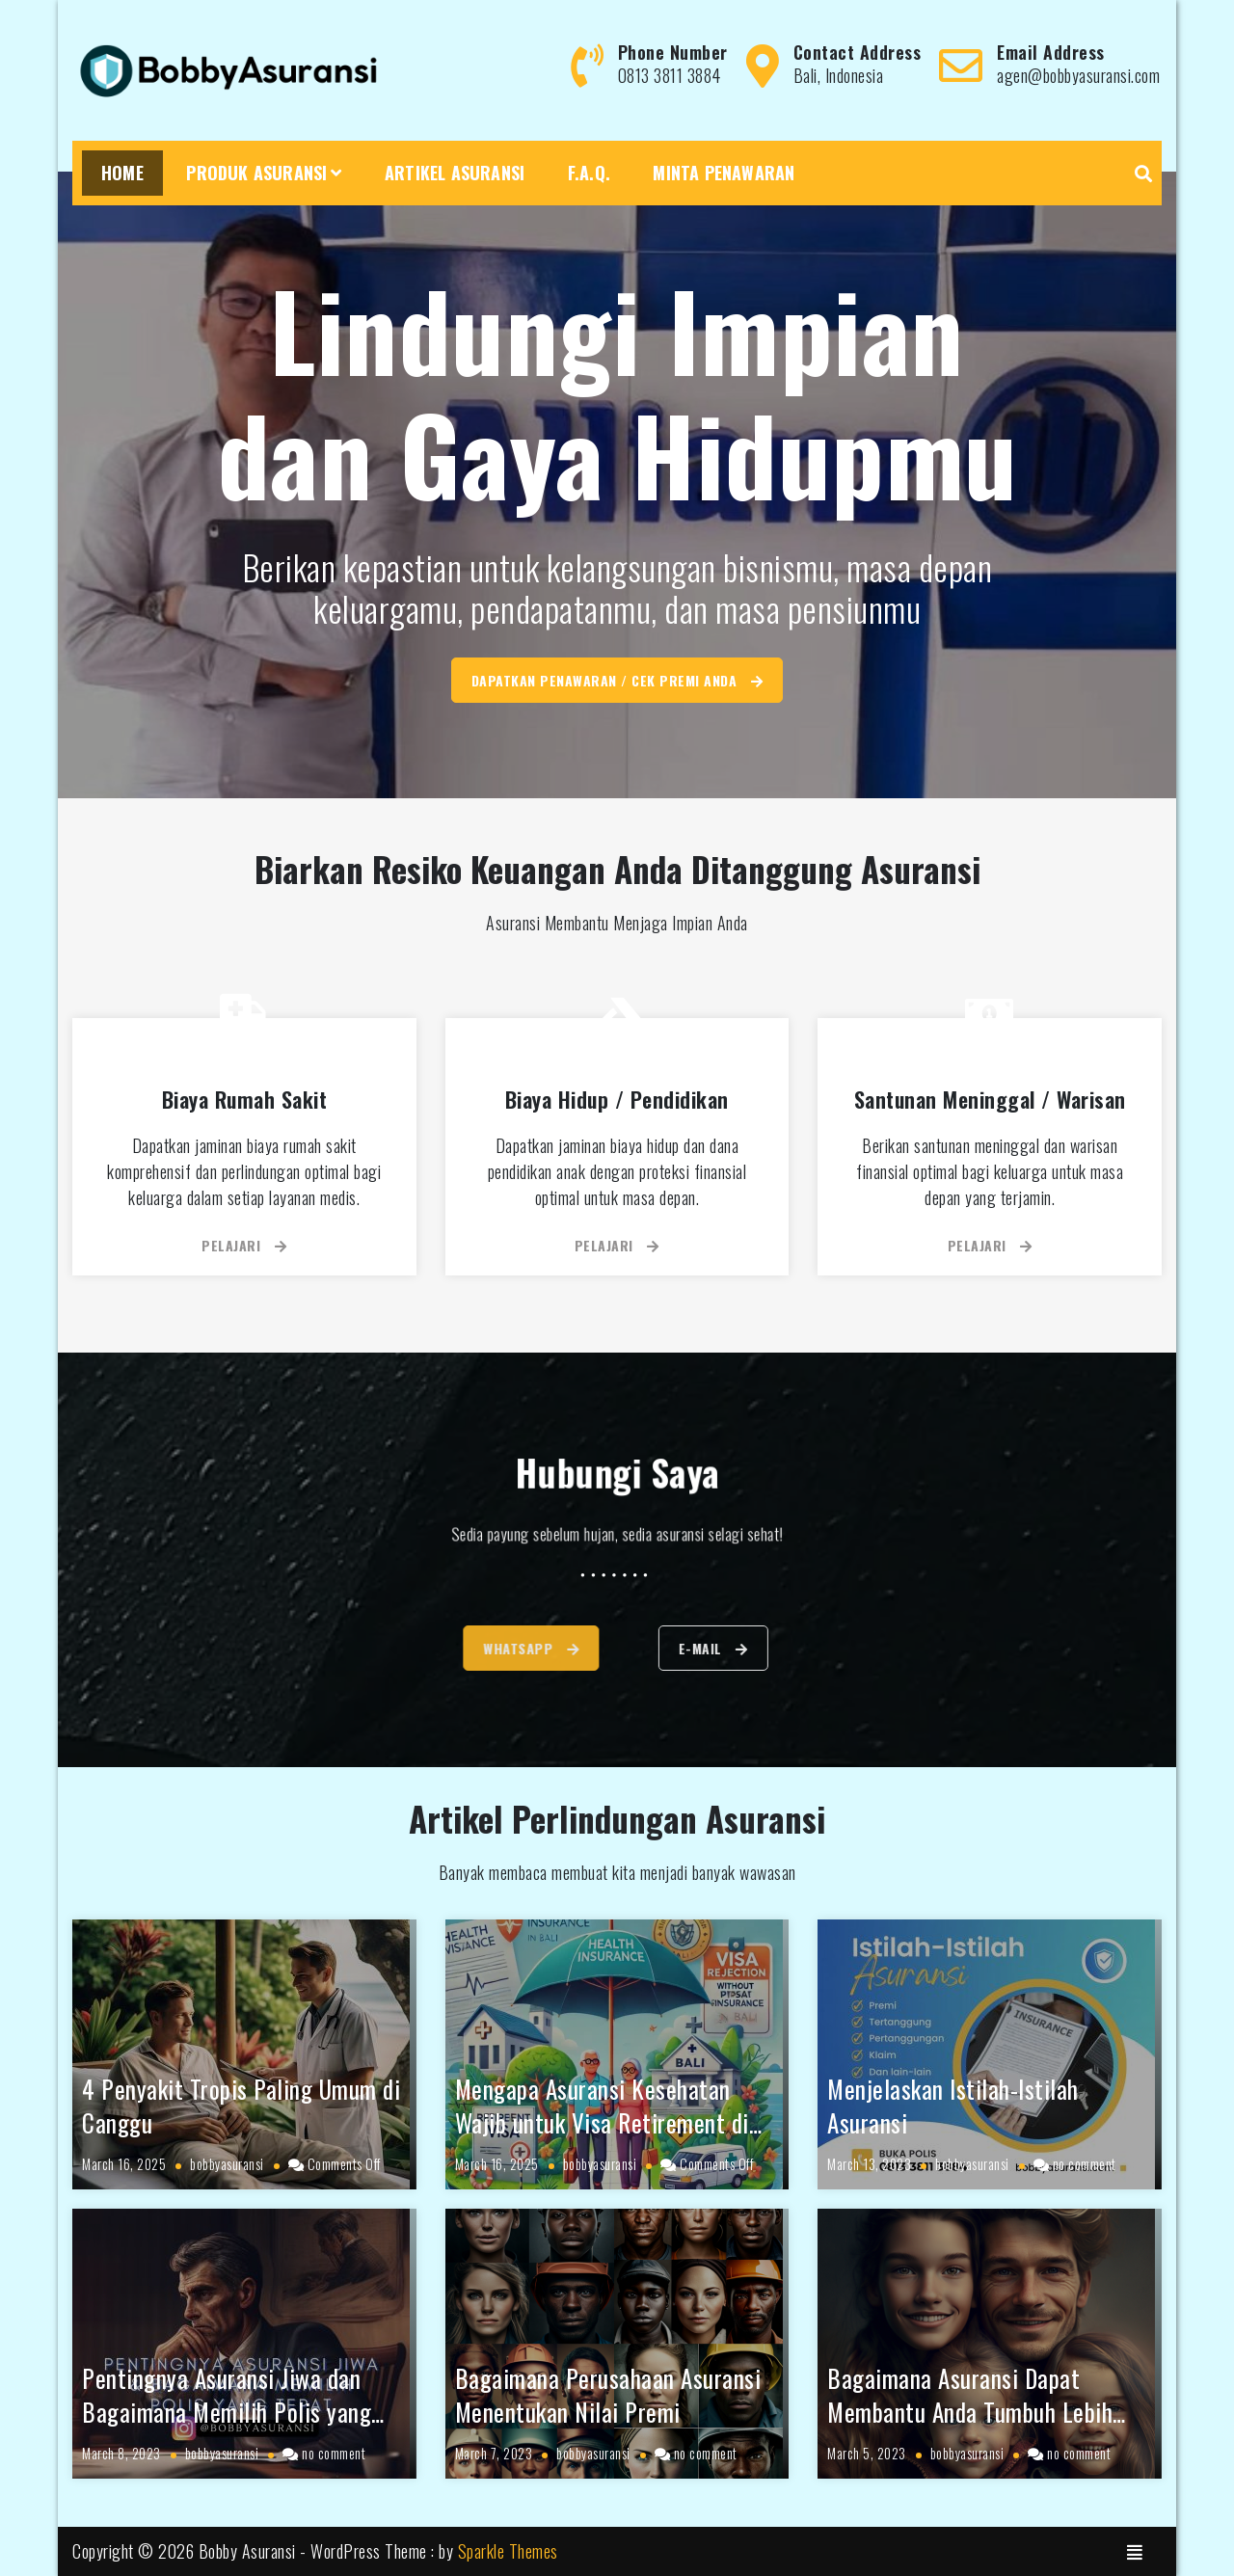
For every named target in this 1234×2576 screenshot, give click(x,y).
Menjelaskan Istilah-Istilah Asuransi (953, 2105)
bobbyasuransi (227, 2164)
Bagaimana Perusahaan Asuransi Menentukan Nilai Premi (608, 2394)
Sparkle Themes (508, 2550)
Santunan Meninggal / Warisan (990, 1099)
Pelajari (243, 1245)
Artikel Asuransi (454, 172)
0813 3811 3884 (669, 75)
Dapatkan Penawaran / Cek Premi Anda (617, 680)
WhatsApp (470, 1648)
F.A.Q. (589, 172)
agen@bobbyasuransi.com (1078, 75)
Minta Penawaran (723, 172)
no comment (1084, 2164)
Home (122, 172)
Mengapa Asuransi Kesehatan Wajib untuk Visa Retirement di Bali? (602, 2122)
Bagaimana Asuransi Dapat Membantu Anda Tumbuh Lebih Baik (970, 2411)
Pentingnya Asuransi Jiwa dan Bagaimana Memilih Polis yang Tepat (226, 2411)
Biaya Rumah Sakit (245, 1099)
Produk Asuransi (256, 172)
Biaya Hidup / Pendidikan (617, 1099)
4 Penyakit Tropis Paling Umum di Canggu (241, 2105)
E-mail (762, 1648)
